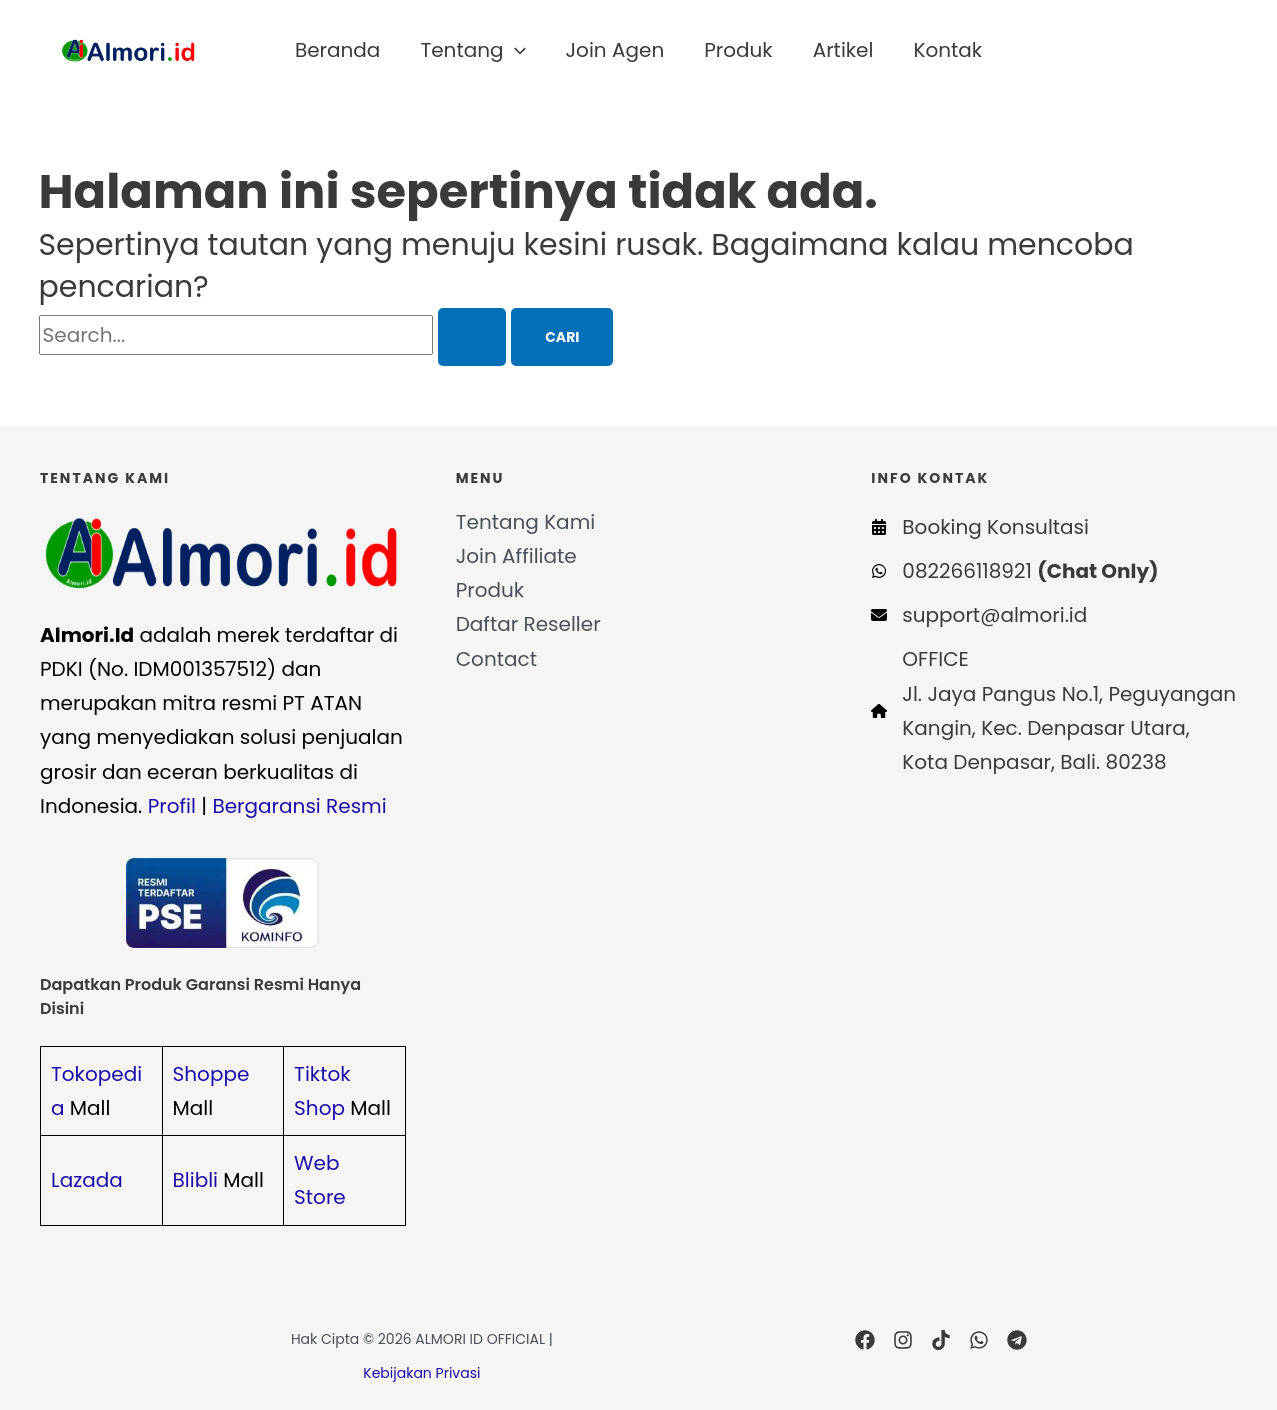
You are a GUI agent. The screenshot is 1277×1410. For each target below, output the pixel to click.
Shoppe (211, 1074)
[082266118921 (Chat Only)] (1014, 571)
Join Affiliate (516, 556)
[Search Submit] (472, 337)
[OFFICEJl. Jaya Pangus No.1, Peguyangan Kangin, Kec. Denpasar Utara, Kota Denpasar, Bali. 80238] (1054, 710)
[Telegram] (1017, 1340)
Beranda (337, 50)
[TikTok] (941, 1340)
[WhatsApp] (979, 1340)
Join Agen (615, 50)
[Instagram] (903, 1340)
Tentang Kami (526, 522)
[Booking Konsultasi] (980, 527)
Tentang (472, 50)
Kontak (947, 50)
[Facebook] (865, 1340)
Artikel (843, 50)
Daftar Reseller (528, 624)
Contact (496, 659)
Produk (738, 50)
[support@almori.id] (979, 615)
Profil (172, 806)
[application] (515, 50)
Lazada (87, 1180)
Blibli (195, 1180)
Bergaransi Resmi (299, 806)
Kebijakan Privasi (421, 1373)
